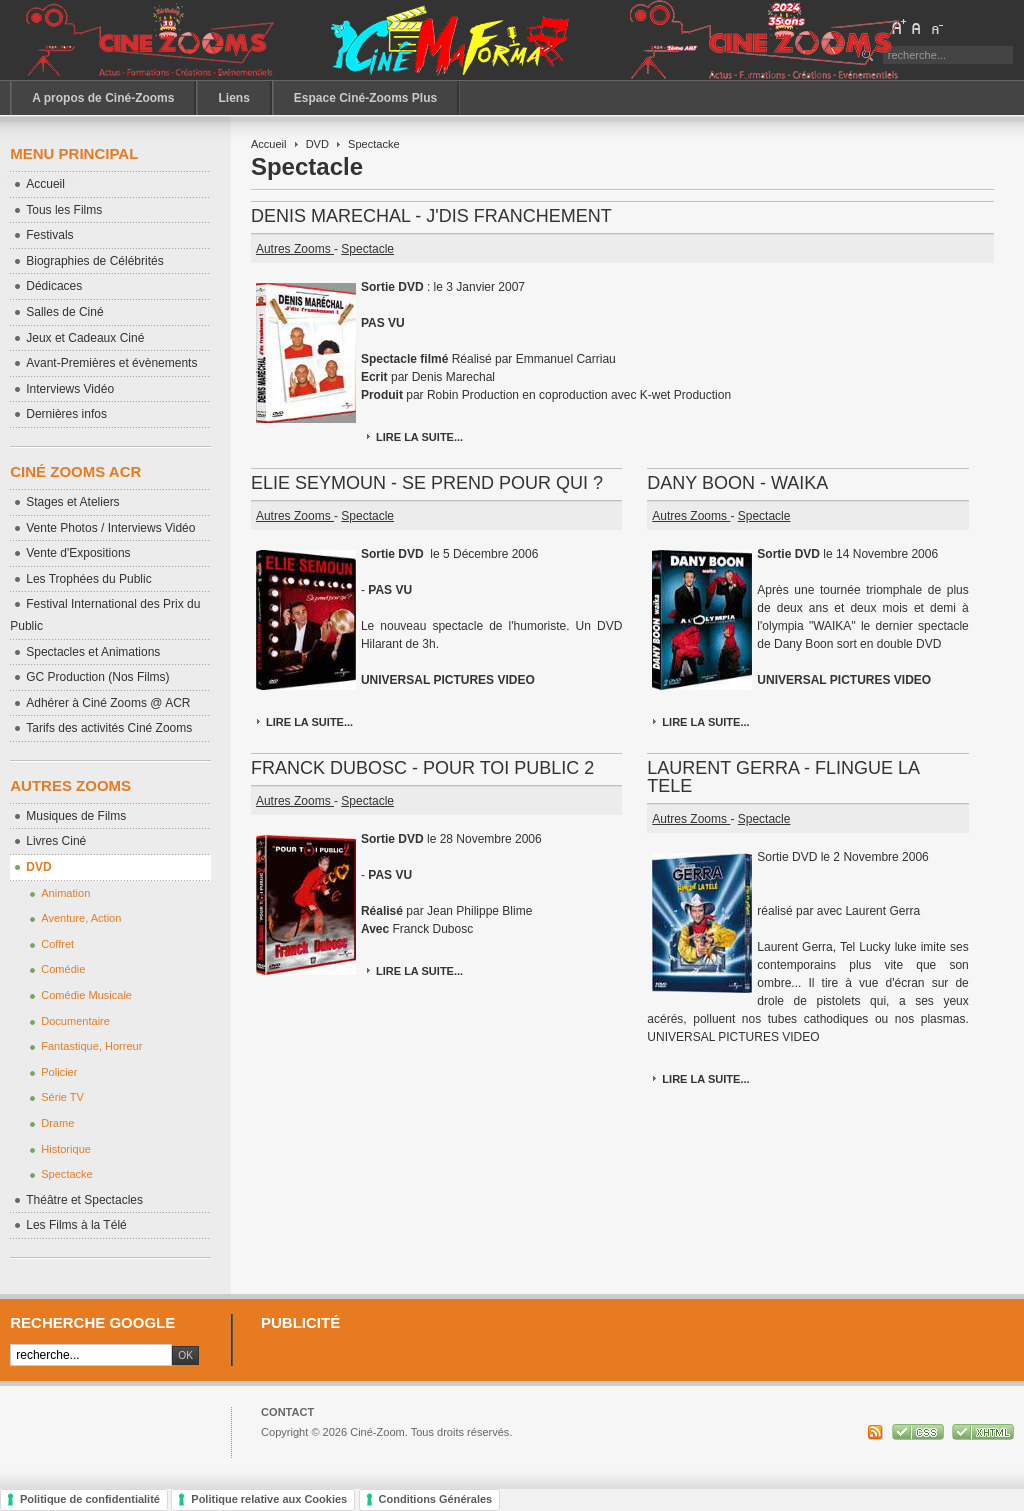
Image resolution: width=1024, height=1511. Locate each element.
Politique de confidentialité (90, 1499)
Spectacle (367, 249)
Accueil (269, 144)
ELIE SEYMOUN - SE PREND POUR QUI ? (427, 483)
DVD (317, 144)
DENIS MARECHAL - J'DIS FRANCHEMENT (431, 216)
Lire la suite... (419, 437)
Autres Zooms (295, 249)
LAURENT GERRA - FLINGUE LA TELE (783, 777)
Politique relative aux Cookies (269, 1499)
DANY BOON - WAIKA (737, 483)
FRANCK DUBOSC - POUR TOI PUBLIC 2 (422, 768)
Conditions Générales (436, 1499)
